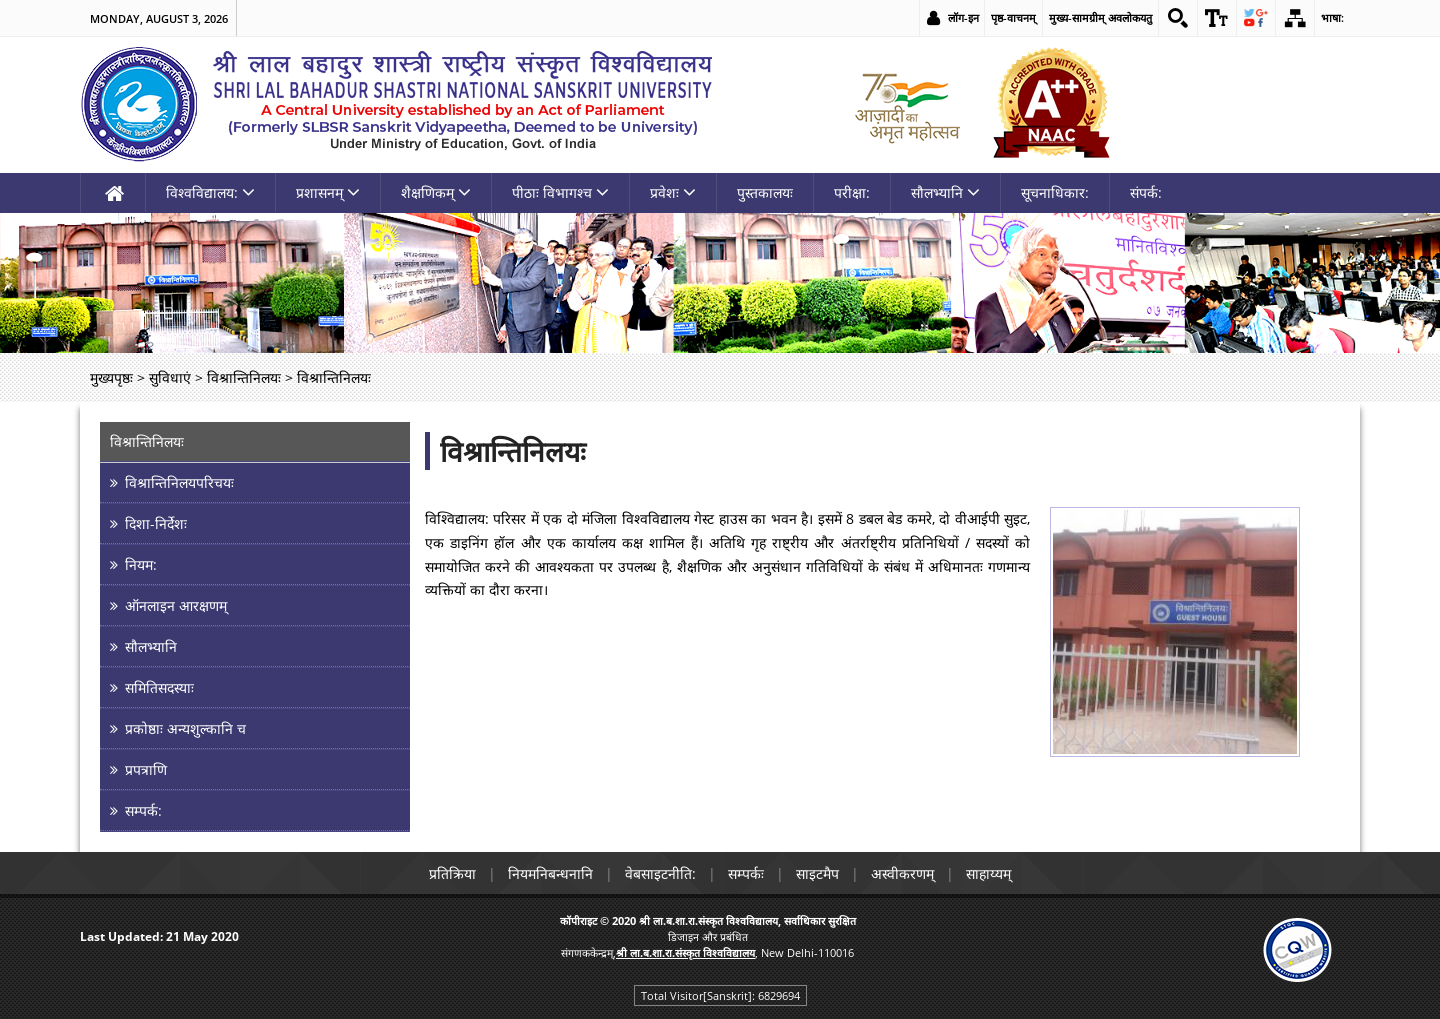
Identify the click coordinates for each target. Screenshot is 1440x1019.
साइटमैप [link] (817, 873)
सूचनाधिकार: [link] (1055, 192)
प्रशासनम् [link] (328, 192)
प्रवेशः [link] (673, 192)
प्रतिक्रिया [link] (452, 873)
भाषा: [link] (1332, 17)
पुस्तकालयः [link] (765, 192)
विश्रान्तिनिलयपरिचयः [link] (179, 482)
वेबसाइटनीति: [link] (660, 873)
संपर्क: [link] (1146, 192)
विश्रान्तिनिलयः (513, 451)
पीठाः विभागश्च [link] (560, 192)
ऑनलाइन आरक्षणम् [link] (176, 605)
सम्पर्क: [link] (143, 810)
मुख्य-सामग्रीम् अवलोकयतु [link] (1100, 17)
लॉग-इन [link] (963, 17)
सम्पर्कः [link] (746, 873)
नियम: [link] (141, 564)
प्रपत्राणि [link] (146, 769)
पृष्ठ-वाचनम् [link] (1013, 17)
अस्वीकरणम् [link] (902, 873)
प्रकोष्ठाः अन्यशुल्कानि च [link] (185, 728)
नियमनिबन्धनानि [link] (550, 873)
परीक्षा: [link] (852, 192)
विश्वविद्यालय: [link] (210, 192)
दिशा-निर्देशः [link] (156, 523)
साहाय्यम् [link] (988, 873)
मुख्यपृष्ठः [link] (111, 377)
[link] (1178, 18)
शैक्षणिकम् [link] (436, 192)
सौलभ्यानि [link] (945, 192)
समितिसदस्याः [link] (159, 687)
